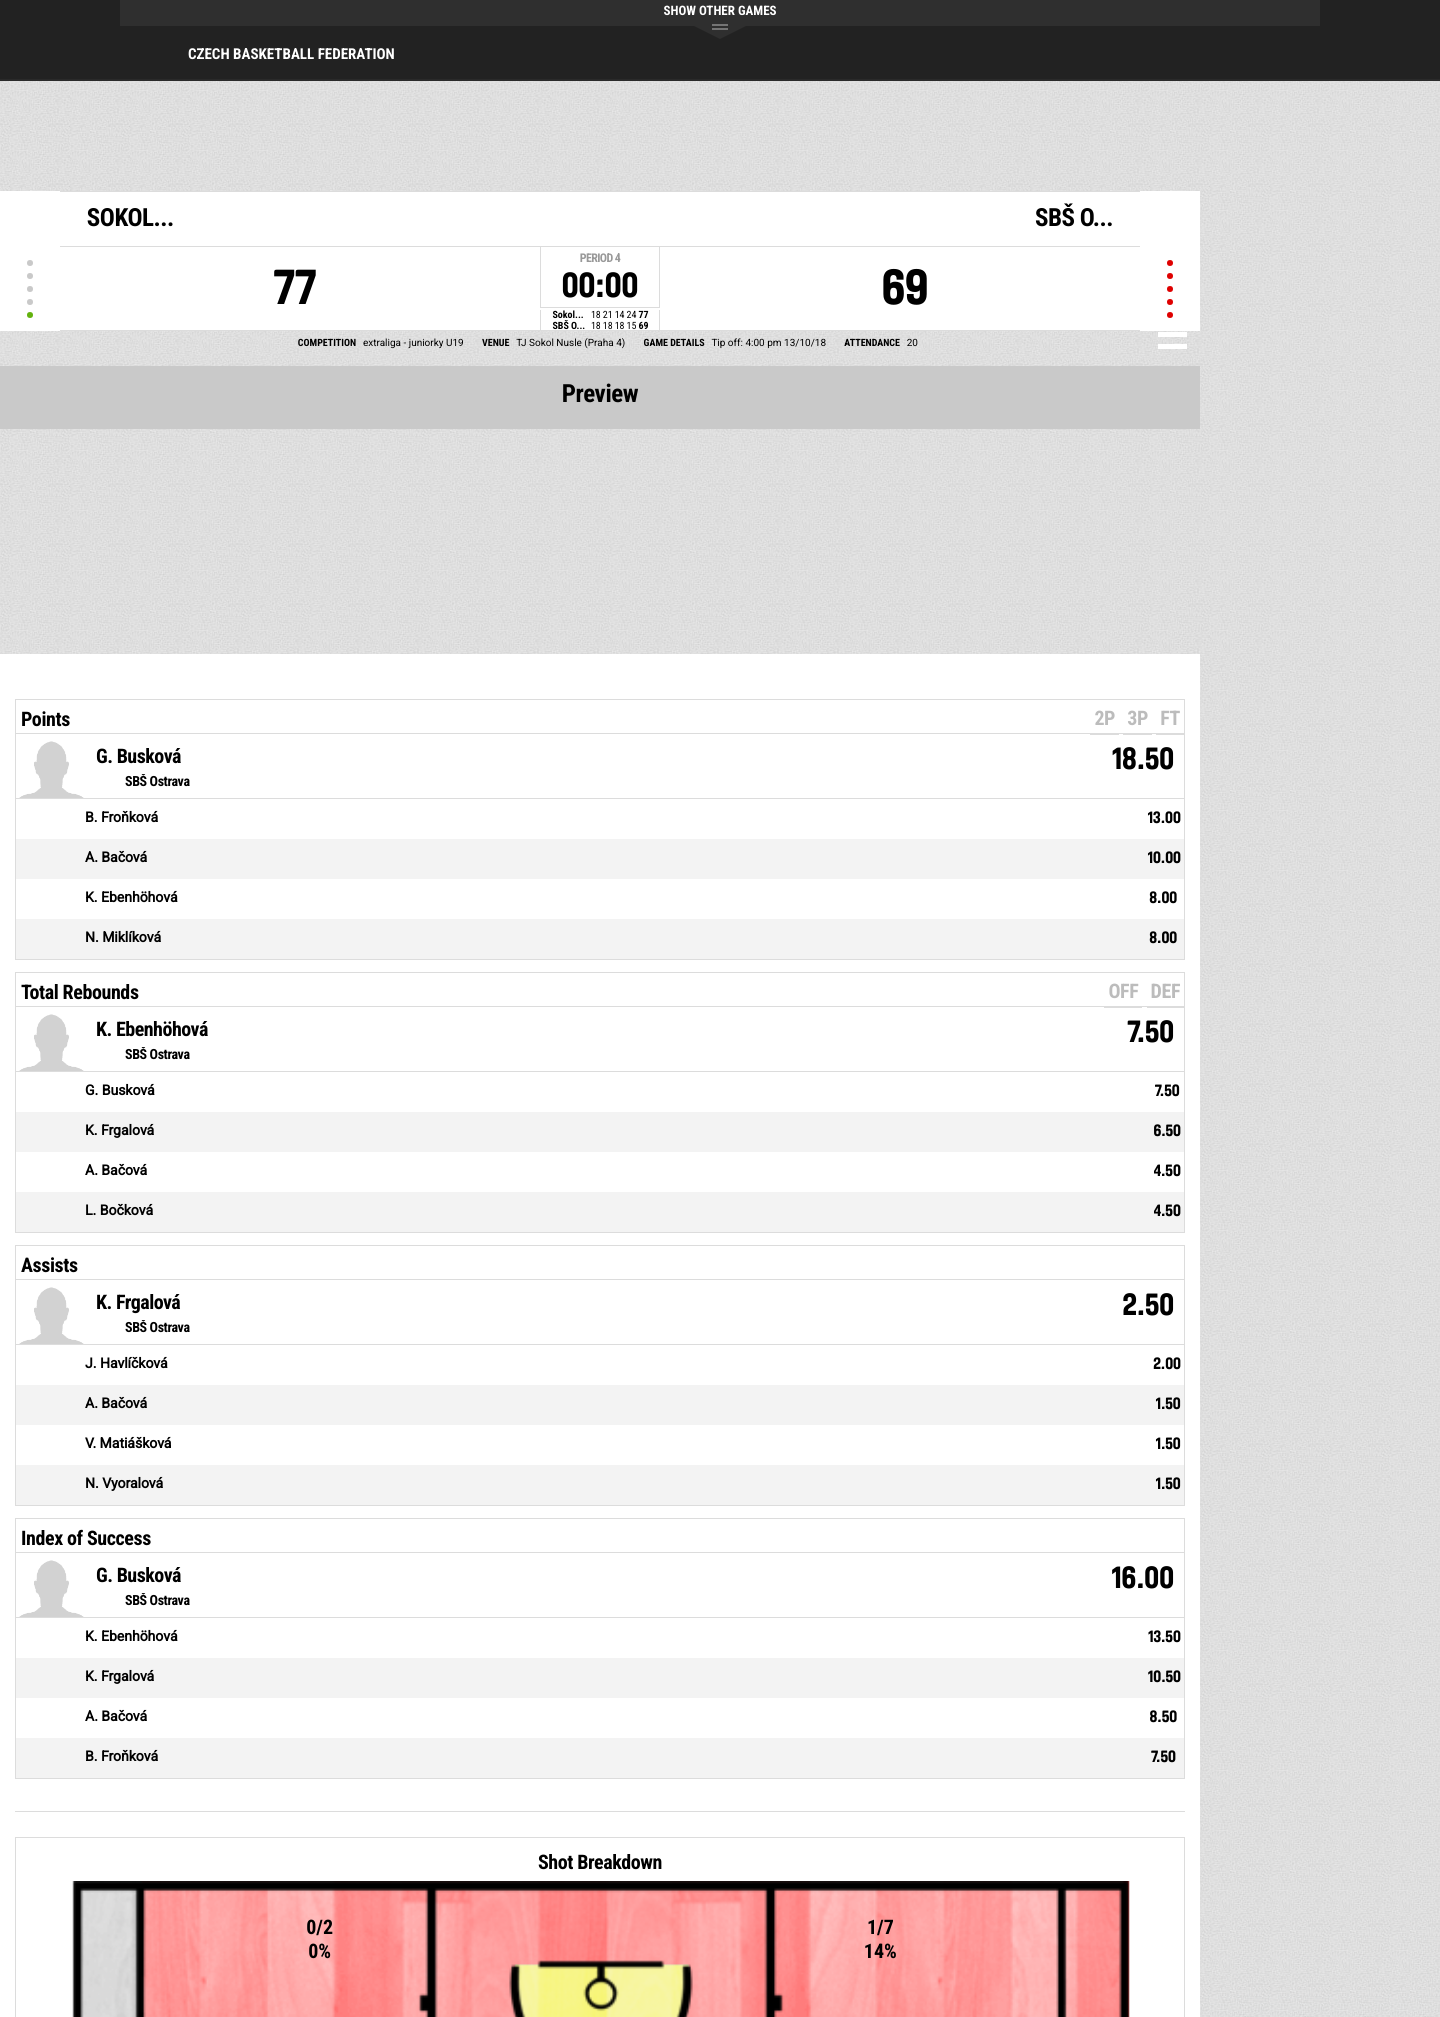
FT (1170, 718)
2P (1104, 718)
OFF (1123, 991)
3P (1137, 718)
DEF (1165, 991)
